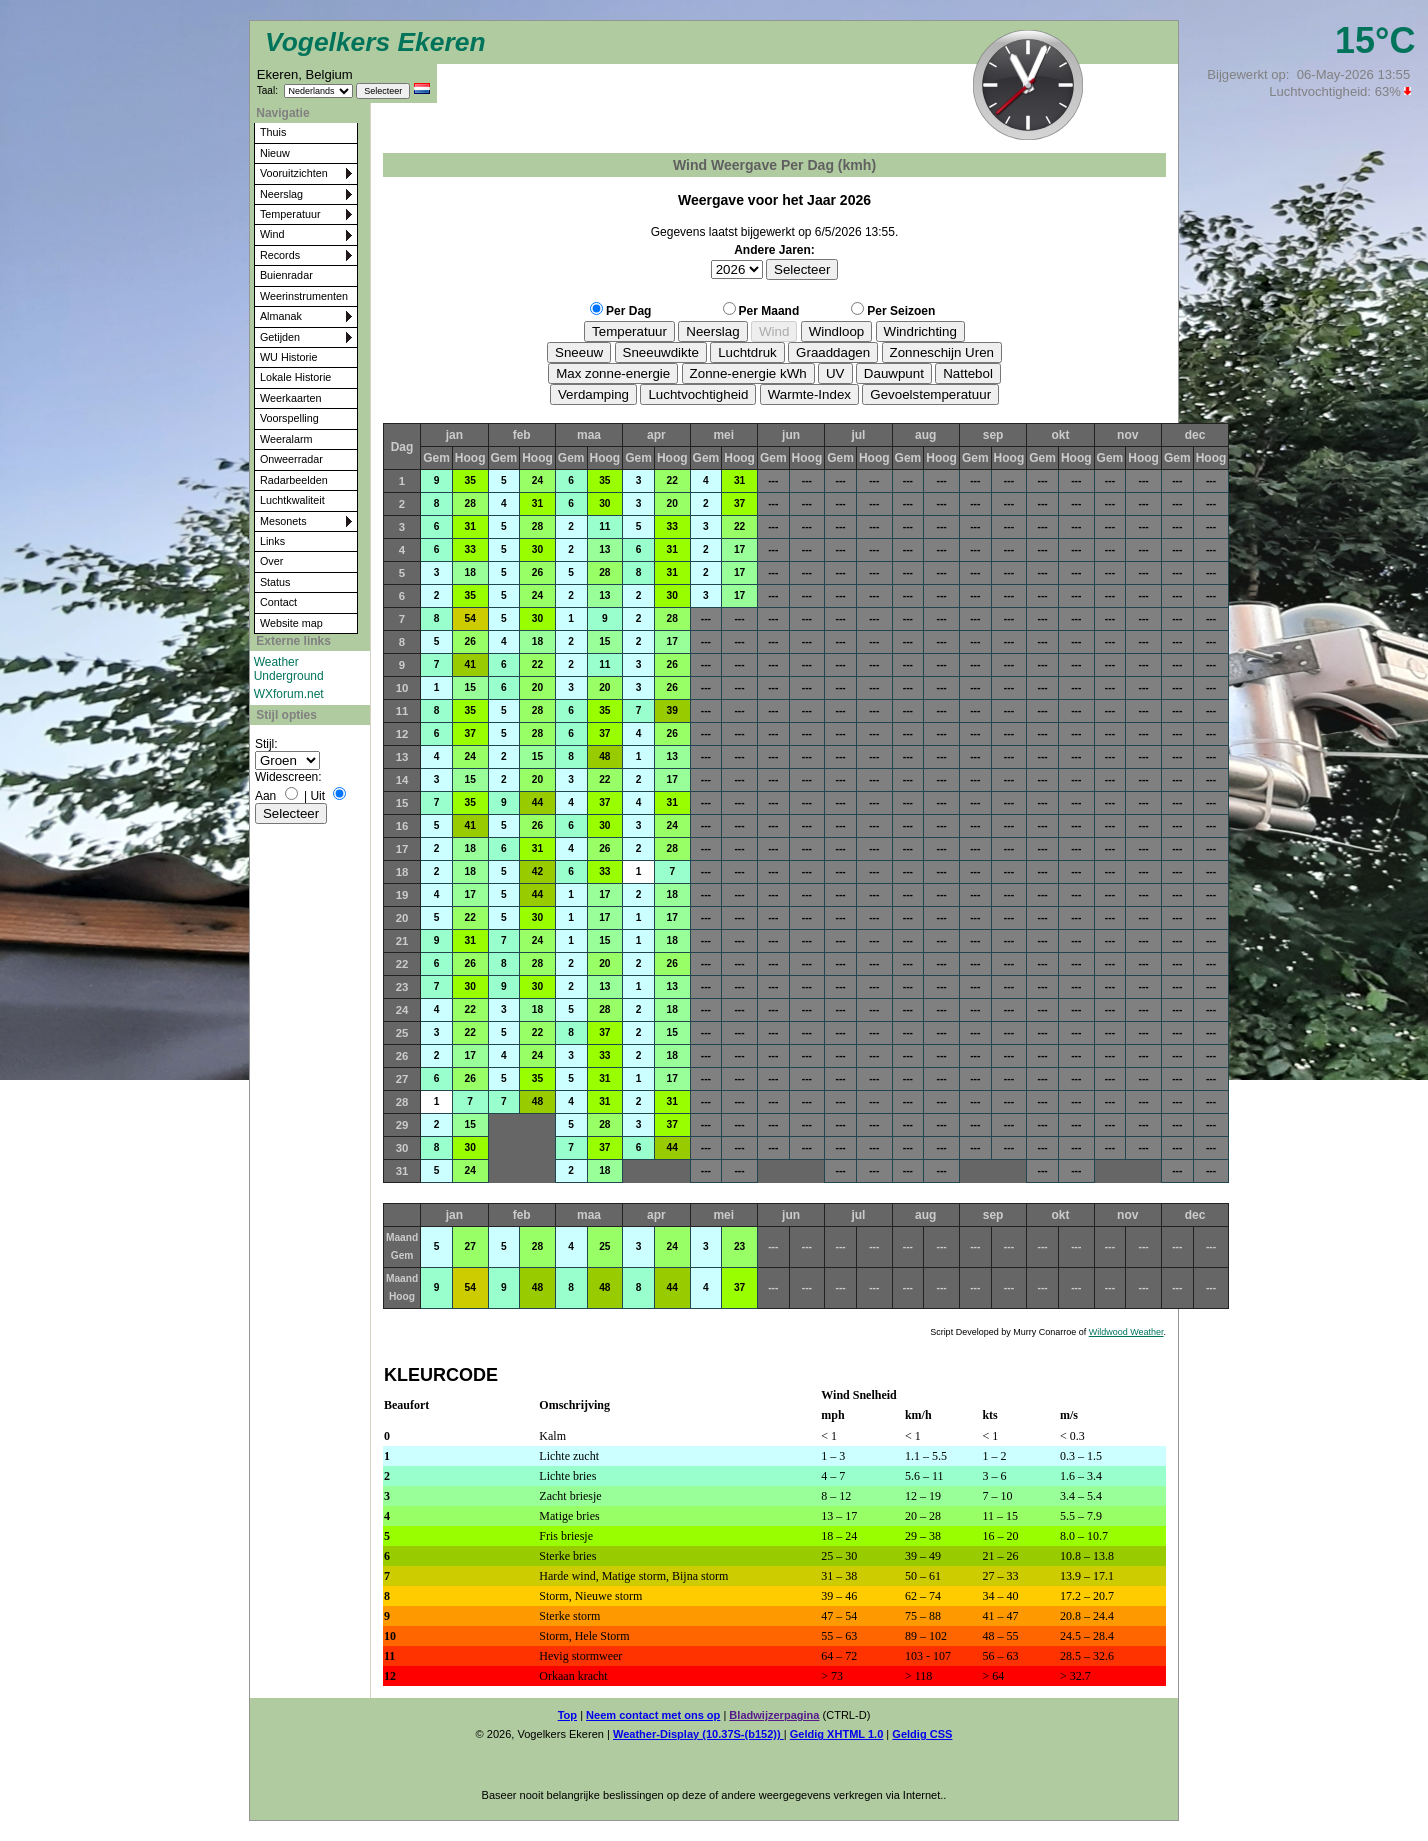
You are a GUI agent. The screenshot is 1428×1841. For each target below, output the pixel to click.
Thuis (273, 132)
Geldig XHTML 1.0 (837, 1734)
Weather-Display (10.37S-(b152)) (698, 1734)
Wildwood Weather (1126, 1332)
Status (275, 582)
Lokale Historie (295, 377)
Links (272, 541)
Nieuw (275, 153)
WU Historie (289, 357)
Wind (272, 234)
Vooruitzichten (294, 173)
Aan (265, 796)
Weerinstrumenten (304, 296)
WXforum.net (289, 694)
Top (567, 1715)
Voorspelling (289, 418)
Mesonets (283, 521)
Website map (291, 623)
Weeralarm (286, 439)
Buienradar (286, 275)
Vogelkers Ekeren (375, 42)
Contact (278, 602)
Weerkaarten (291, 398)
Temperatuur (290, 214)
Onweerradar (291, 459)
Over (271, 561)
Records (280, 255)
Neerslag (281, 194)
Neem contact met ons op (653, 1715)
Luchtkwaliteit (292, 500)
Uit (317, 796)
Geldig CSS (922, 1734)
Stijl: (266, 744)
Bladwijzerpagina (774, 1715)
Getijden (280, 337)
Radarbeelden (294, 480)
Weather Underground (289, 669)
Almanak (281, 316)
